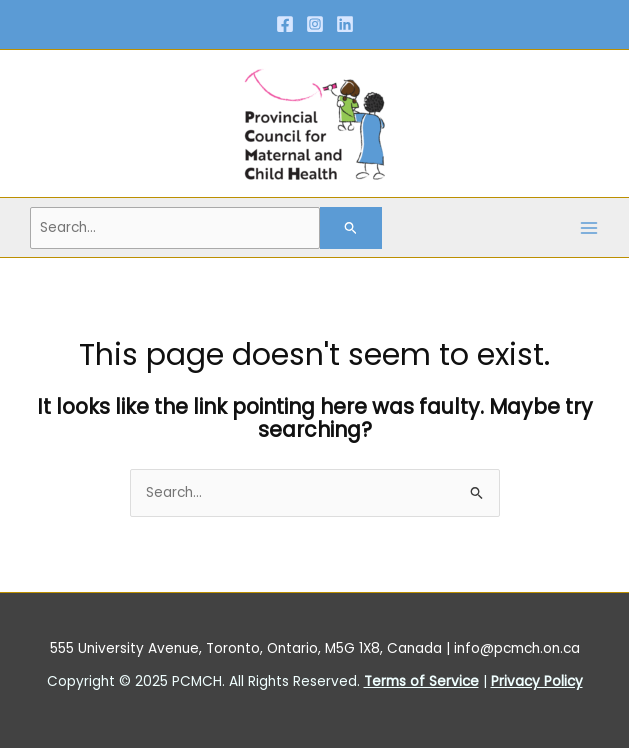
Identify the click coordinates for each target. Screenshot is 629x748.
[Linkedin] (345, 24)
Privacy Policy (537, 681)
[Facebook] (285, 24)
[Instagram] (315, 24)
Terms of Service (421, 681)
